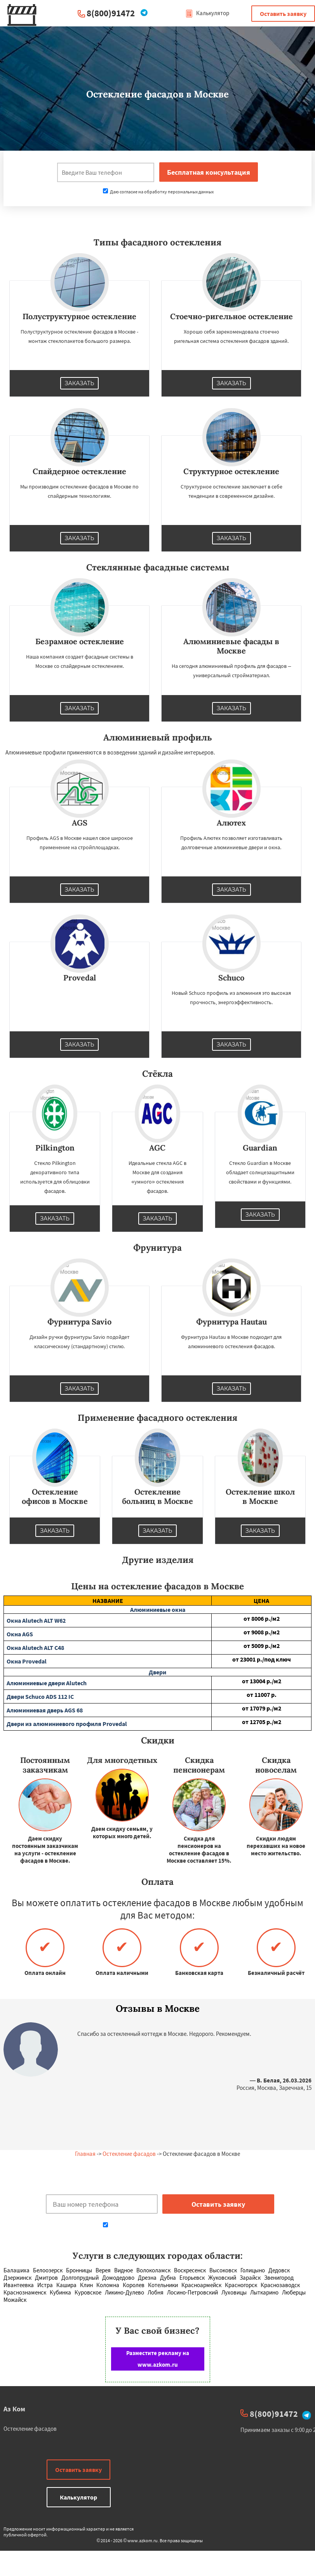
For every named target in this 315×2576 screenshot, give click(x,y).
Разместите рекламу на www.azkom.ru (157, 2358)
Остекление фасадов (129, 2153)
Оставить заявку (283, 13)
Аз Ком (14, 2408)
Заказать (79, 383)
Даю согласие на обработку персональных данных (158, 192)
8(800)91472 (111, 13)
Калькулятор (207, 13)
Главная (85, 2153)
